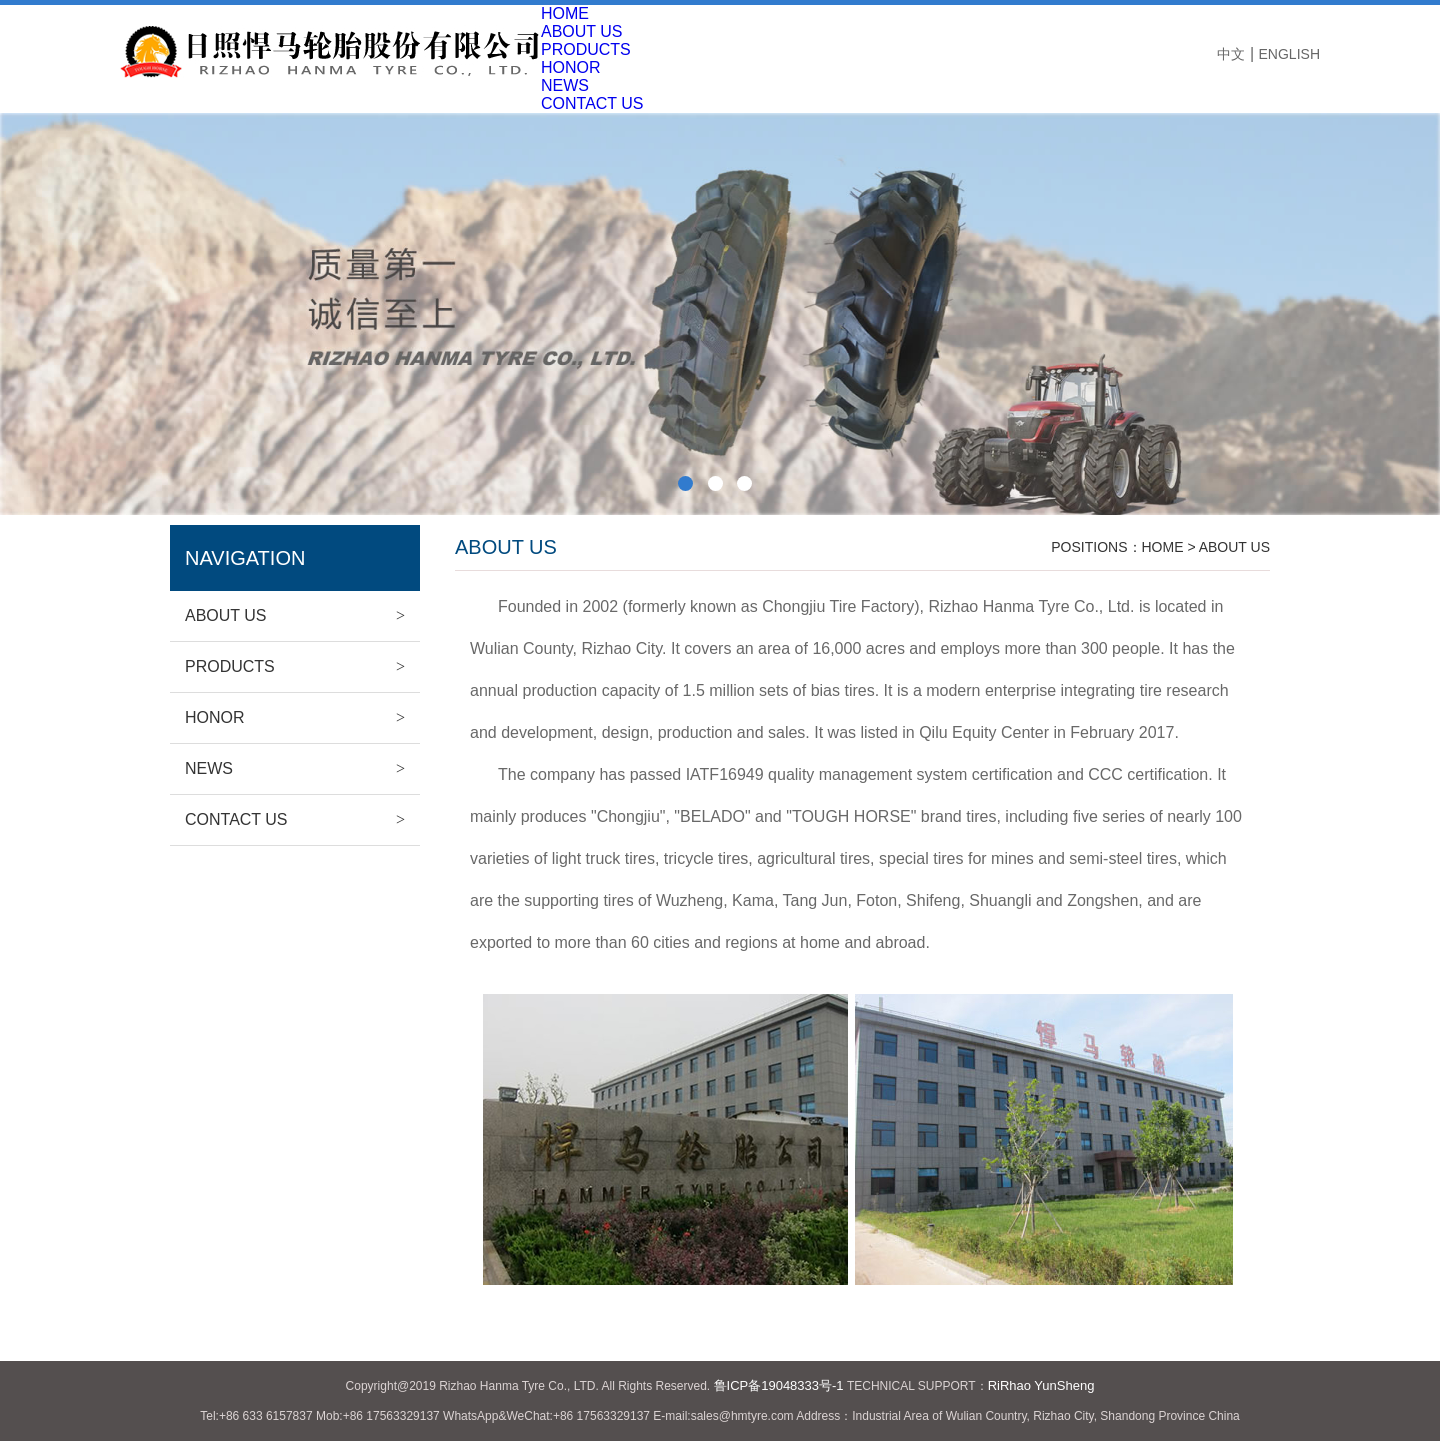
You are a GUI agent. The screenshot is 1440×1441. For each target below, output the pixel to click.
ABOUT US (582, 31)
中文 (1231, 54)
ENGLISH (1289, 54)
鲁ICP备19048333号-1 (779, 1385)
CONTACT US (295, 820)
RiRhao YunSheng (1041, 1385)
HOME (565, 13)
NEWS (565, 85)
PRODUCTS (586, 49)
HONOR (571, 67)
